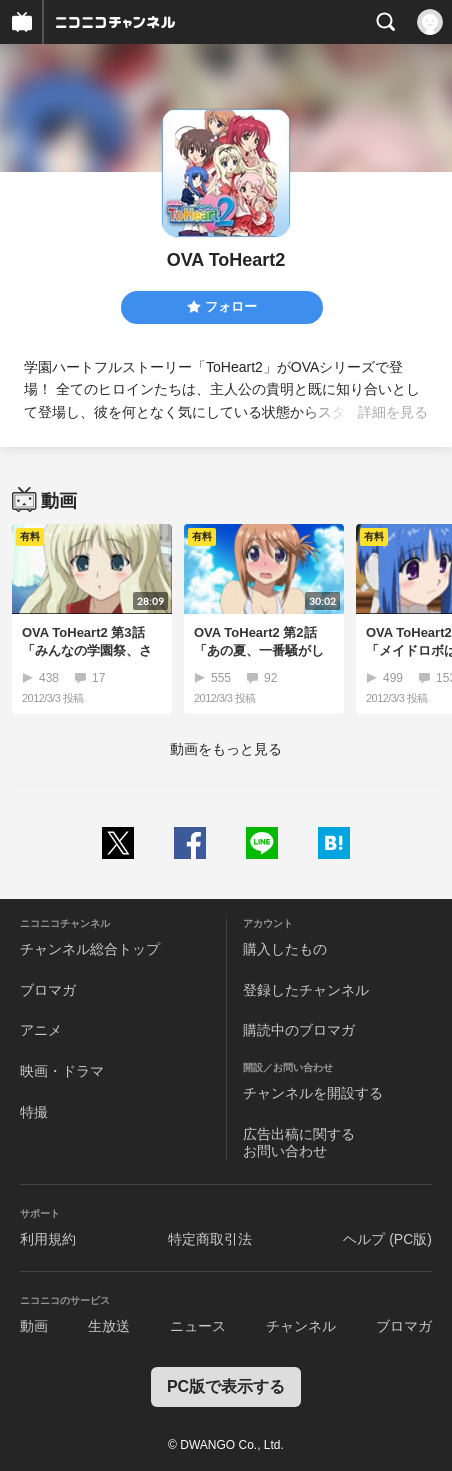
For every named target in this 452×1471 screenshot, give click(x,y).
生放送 (109, 1326)
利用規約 (48, 1239)
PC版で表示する (226, 1386)
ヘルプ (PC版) (387, 1239)
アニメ (41, 1030)
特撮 (34, 1112)
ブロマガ (48, 990)
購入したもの (285, 949)
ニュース (198, 1326)
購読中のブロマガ (299, 1030)
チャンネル (301, 1326)
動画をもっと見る (226, 749)
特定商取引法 (210, 1239)
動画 (34, 1326)
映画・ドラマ (62, 1071)
